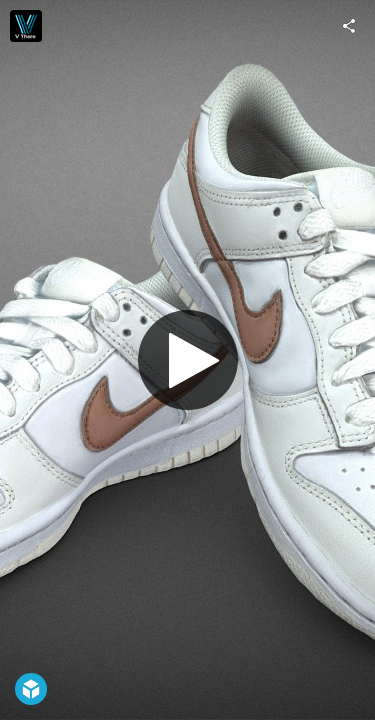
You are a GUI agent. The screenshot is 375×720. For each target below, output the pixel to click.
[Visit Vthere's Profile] (26, 26)
